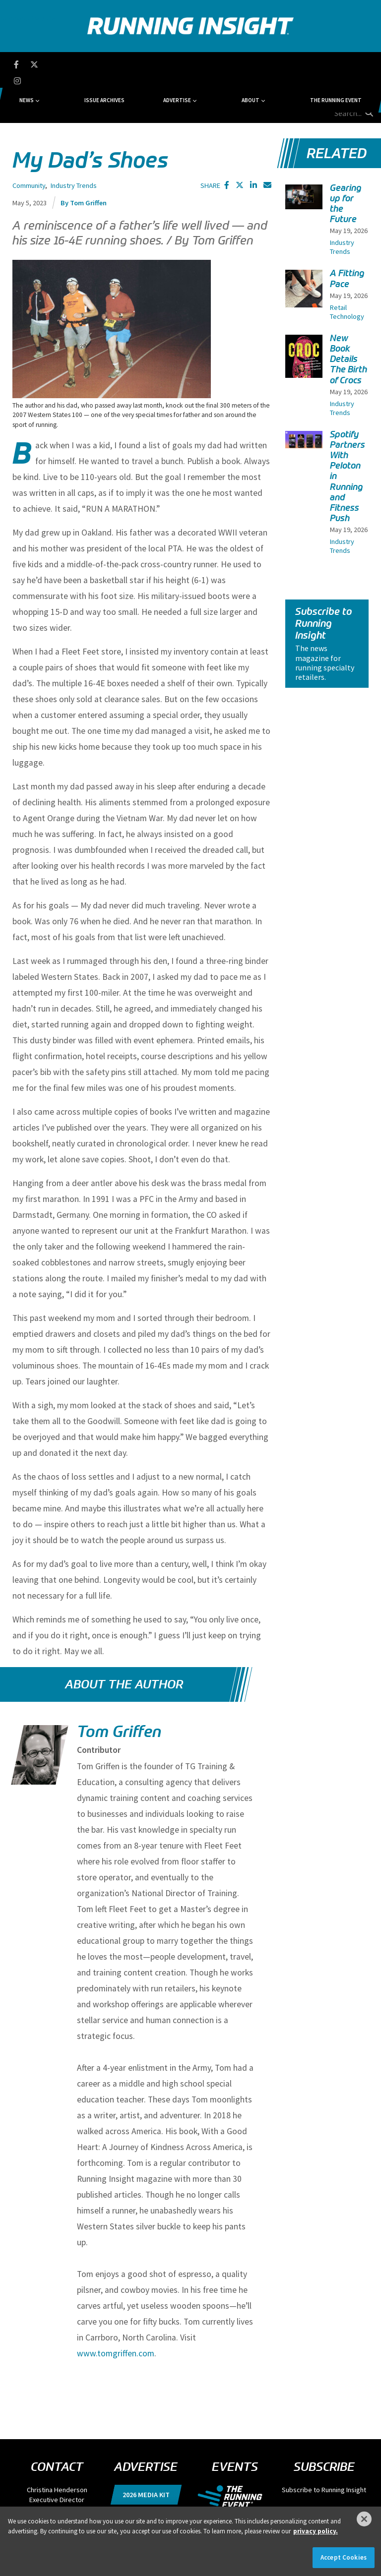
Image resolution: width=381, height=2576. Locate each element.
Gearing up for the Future (346, 157)
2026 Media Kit (146, 2448)
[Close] (364, 2519)
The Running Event (280, 64)
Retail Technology (347, 266)
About (222, 64)
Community (28, 139)
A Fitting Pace (347, 232)
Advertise (176, 64)
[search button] (368, 64)
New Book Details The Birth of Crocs (348, 313)
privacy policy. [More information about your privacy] (315, 2531)
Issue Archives (129, 64)
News (78, 64)
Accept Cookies (343, 2557)
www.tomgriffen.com (115, 2307)
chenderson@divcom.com (57, 2463)
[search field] (339, 64)
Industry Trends (74, 139)
